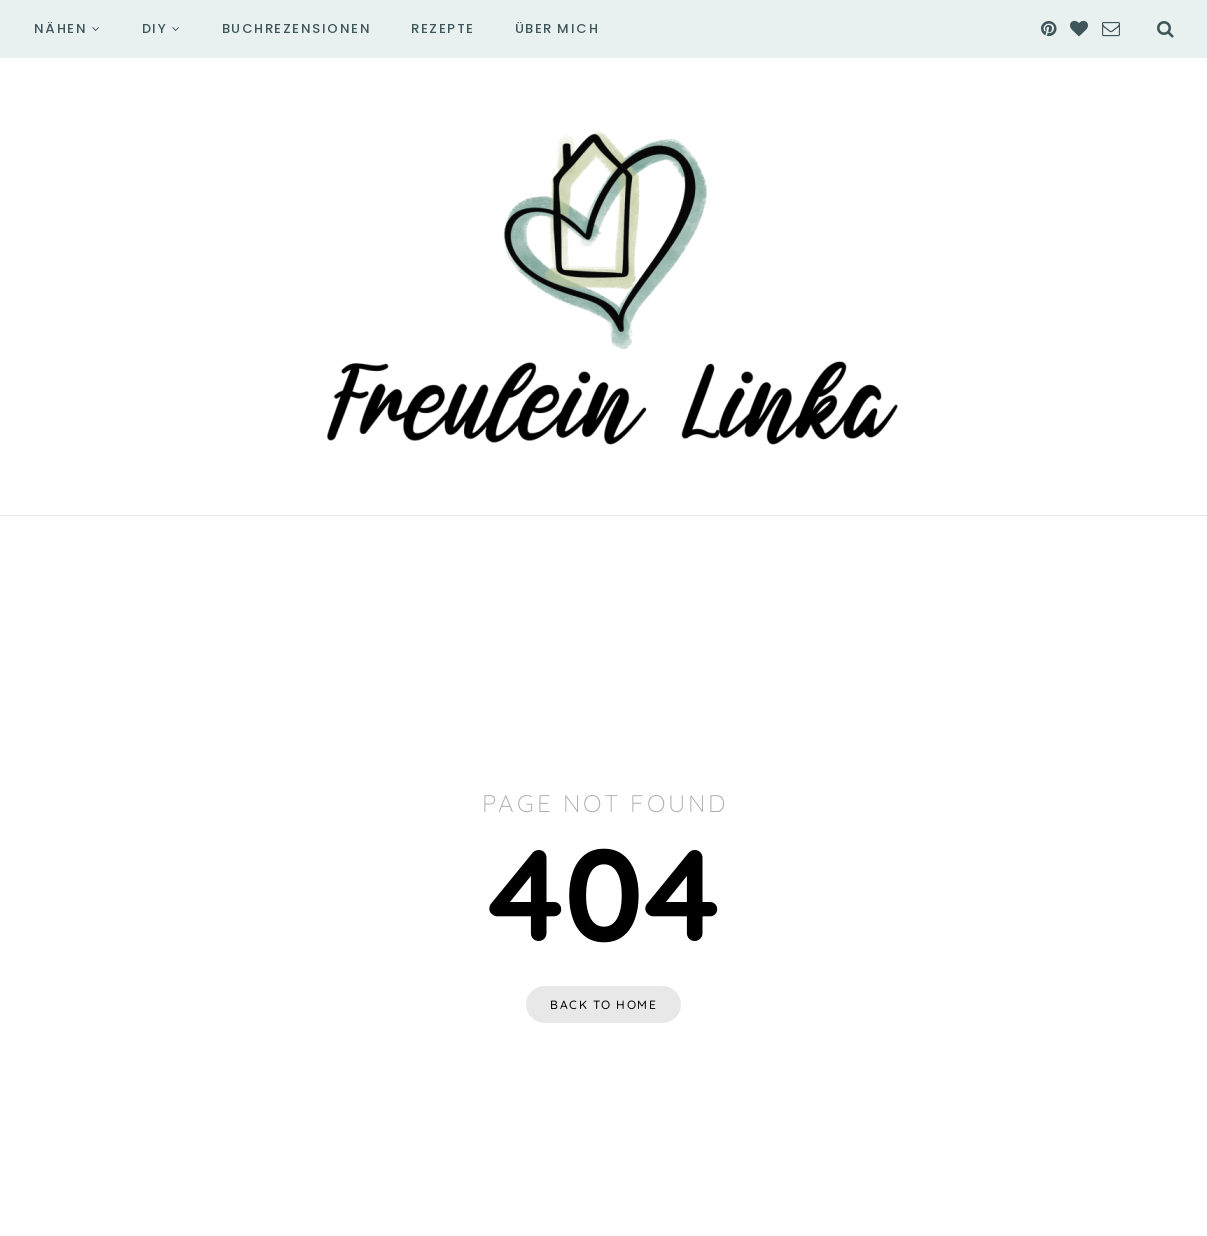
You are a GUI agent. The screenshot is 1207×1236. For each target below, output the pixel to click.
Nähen (61, 28)
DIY (155, 28)
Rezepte (443, 28)
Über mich (557, 28)
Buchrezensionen (297, 28)
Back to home (603, 1004)
